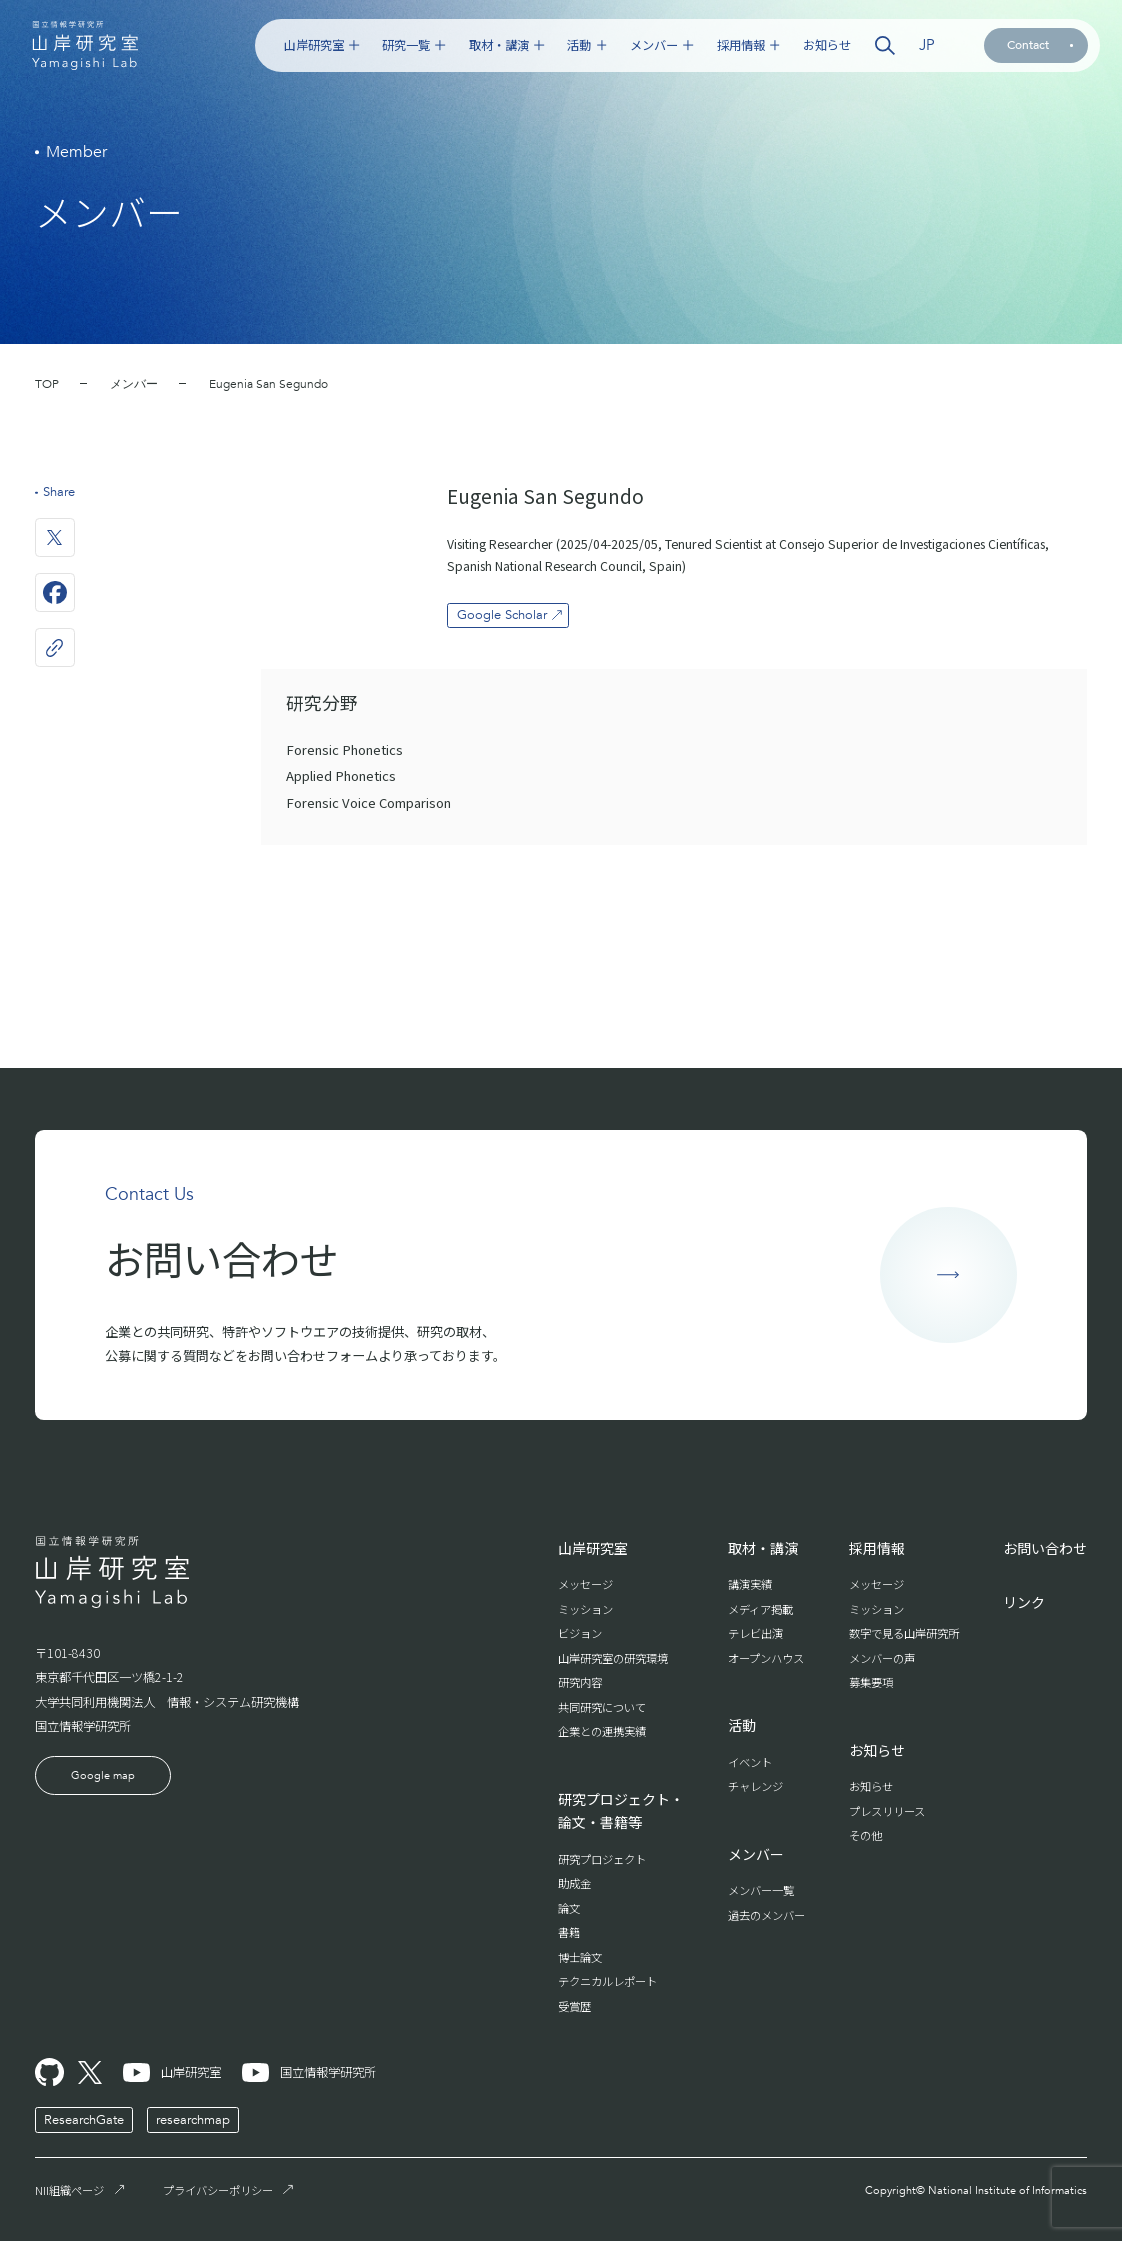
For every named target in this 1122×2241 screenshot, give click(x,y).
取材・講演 (506, 45)
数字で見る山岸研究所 (904, 1633)
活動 (586, 45)
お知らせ (827, 45)
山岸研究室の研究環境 (613, 1658)
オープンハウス (766, 1658)
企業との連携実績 (602, 1731)
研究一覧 (413, 45)
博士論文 (580, 1957)
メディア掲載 (760, 1609)
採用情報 (748, 45)
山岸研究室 (321, 45)
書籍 (569, 1932)
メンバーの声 (882, 1658)
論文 (569, 1908)
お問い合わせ (1045, 1548)
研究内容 (580, 1682)
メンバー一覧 (761, 1890)
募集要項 (871, 1682)
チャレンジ (755, 1786)
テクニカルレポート (607, 1981)
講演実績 (750, 1584)
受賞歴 (574, 2006)
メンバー (661, 45)
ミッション (585, 1609)
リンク (1024, 1602)
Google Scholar (510, 615)
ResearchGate (84, 2120)
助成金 (574, 1883)
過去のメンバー (766, 1915)
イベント (750, 1762)
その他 (865, 1835)
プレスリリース (887, 1811)
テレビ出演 (755, 1633)
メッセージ (585, 1584)
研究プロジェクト (602, 1859)
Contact (1040, 45)
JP (927, 45)
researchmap (193, 2120)
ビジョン (580, 1633)
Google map (103, 1775)
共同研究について (602, 1707)
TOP (47, 384)
